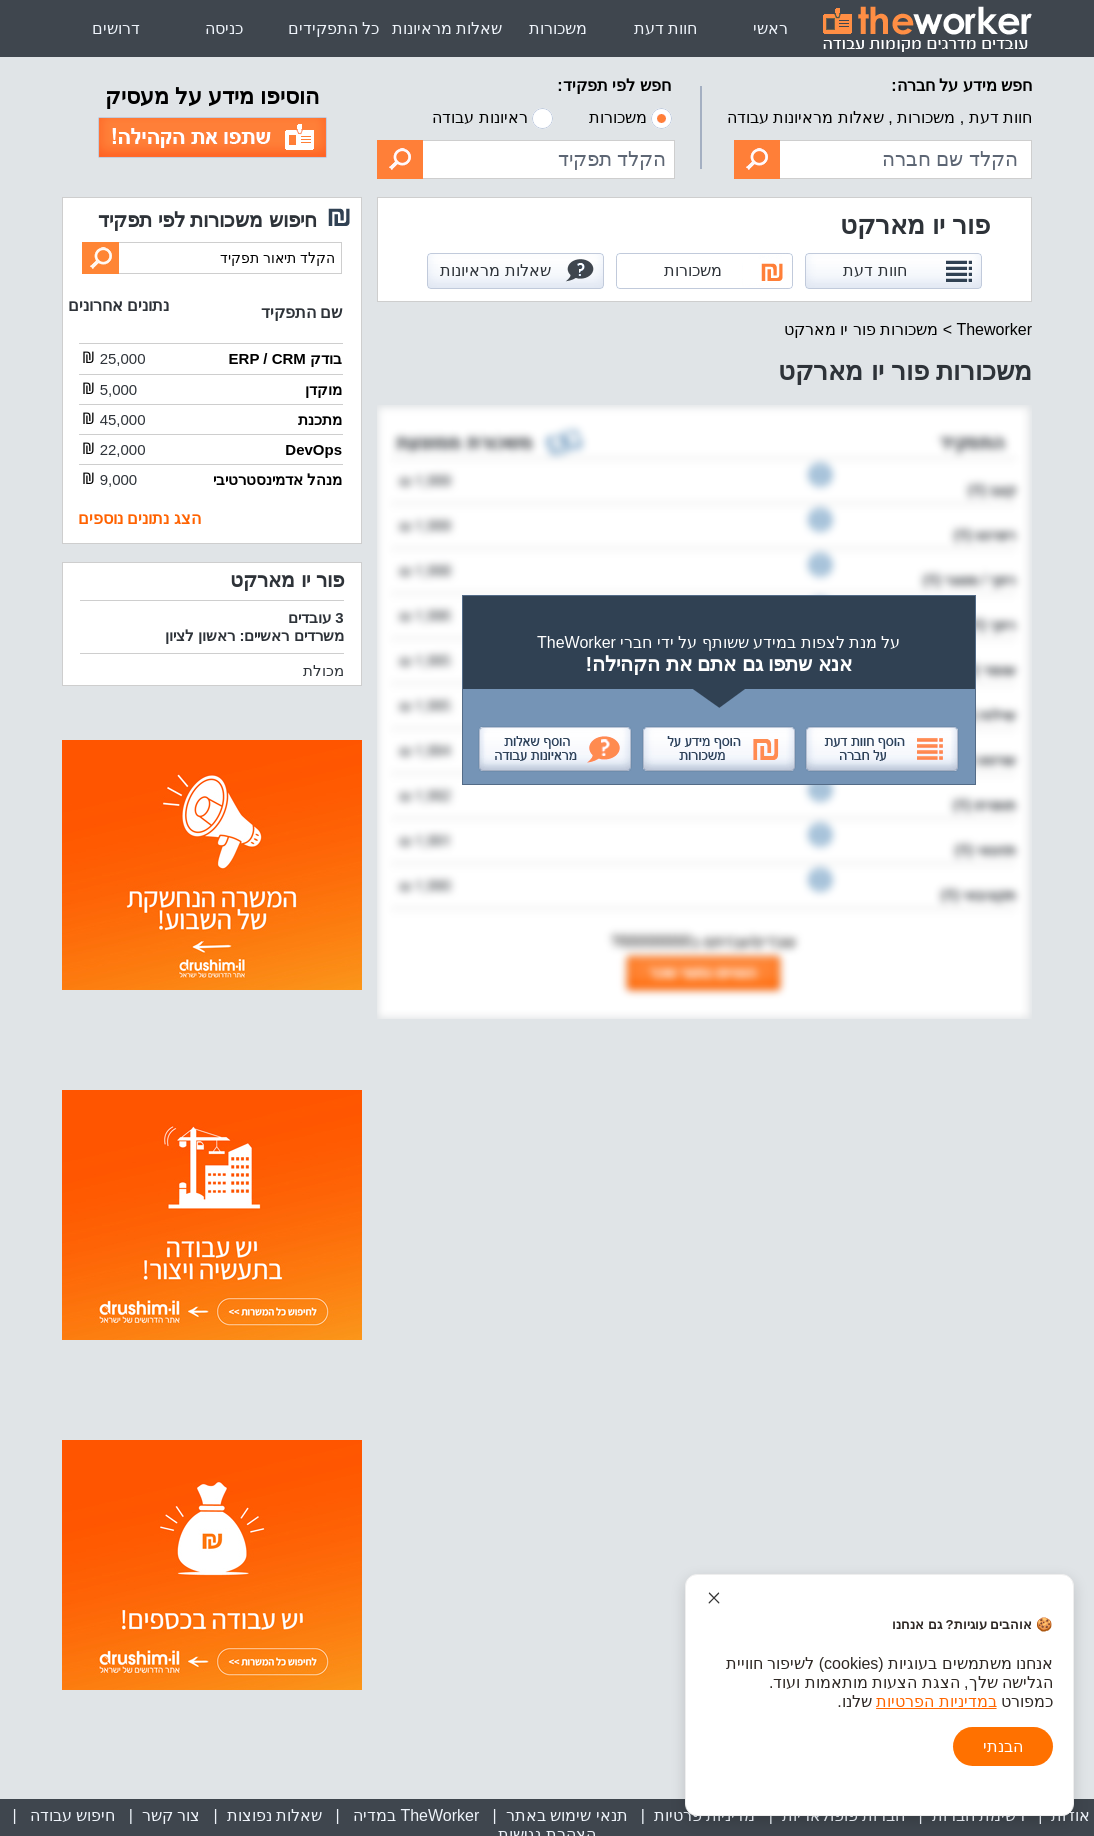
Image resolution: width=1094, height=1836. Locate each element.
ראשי (770, 28)
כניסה (224, 28)
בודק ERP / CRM (285, 358)
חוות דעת (665, 28)
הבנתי (1003, 1746)
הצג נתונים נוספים (139, 518)
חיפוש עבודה (71, 1815)
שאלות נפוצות (274, 1815)
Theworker (994, 329)
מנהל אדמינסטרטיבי (277, 479)
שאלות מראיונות (447, 28)
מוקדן (323, 389)
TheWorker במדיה (413, 1815)
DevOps (313, 449)
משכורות (558, 28)
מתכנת (320, 419)
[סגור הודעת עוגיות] (714, 1598)
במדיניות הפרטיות (936, 1701)
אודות (1070, 1815)
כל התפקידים (333, 28)
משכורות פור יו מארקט (861, 329)
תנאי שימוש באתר (567, 1815)
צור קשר (171, 1815)
